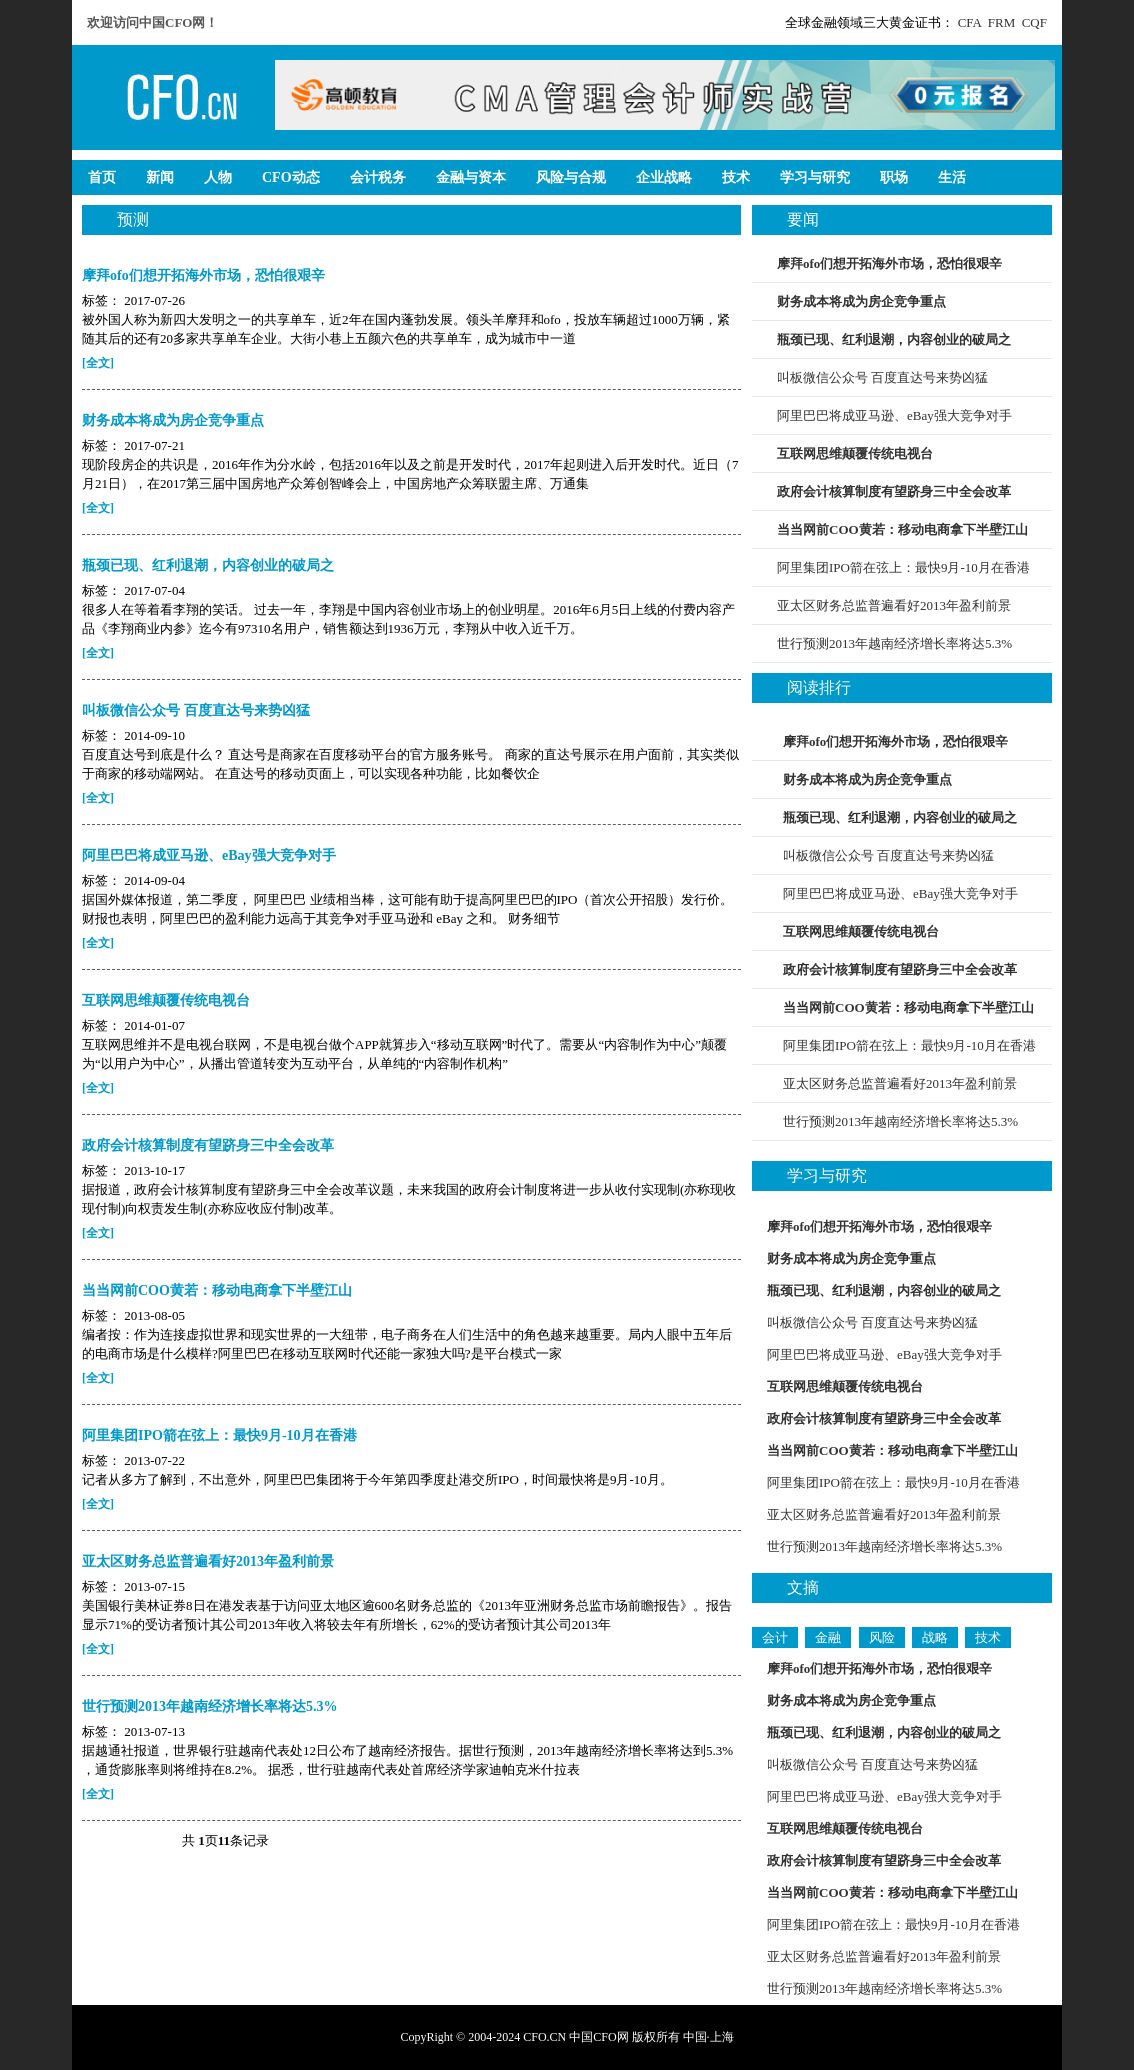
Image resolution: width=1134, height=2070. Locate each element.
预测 (133, 219)
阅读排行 (819, 687)
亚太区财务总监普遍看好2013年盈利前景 (894, 605)
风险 (882, 1637)
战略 (935, 1637)
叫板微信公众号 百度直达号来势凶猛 (882, 377)
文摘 (803, 1587)
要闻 (803, 219)
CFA (970, 22)
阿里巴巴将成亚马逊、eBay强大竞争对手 (894, 415)
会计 (775, 1637)
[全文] (98, 363)
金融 (828, 1637)
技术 (988, 1637)
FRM (1001, 22)
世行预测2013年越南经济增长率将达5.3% (894, 643)
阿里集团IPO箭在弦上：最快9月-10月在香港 (903, 567)
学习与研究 (827, 1175)
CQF (1034, 22)
